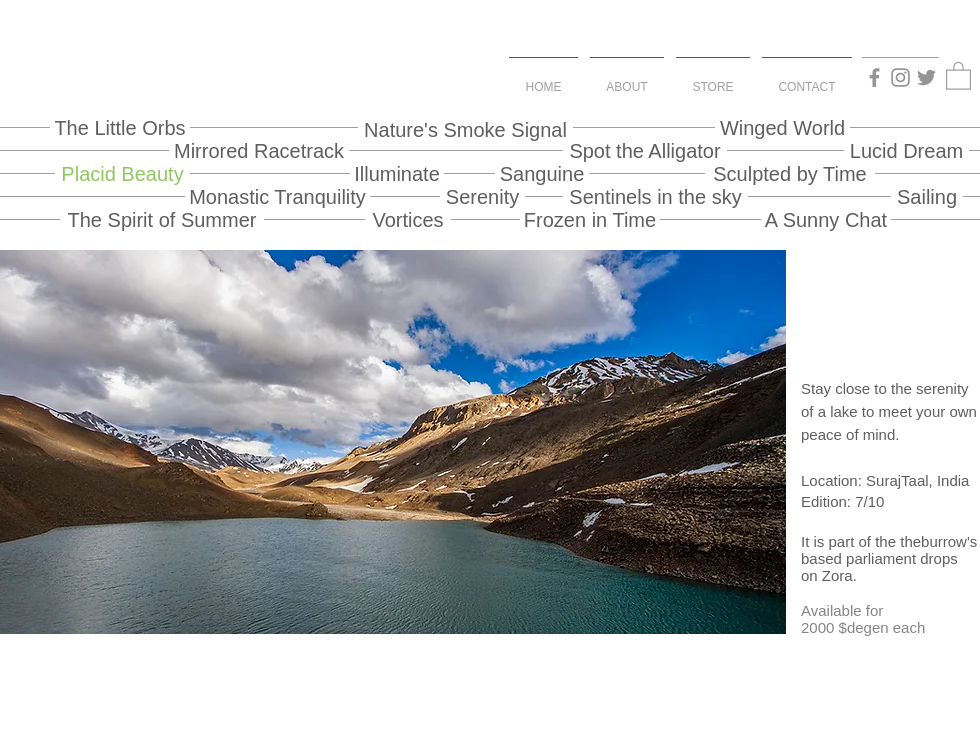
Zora (837, 575)
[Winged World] (782, 127)
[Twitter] (926, 77)
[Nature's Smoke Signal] (465, 129)
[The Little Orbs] (120, 127)
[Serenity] (482, 196)
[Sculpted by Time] (790, 173)
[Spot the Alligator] (645, 150)
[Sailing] (927, 196)
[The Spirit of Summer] (162, 219)
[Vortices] (408, 219)
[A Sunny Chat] (826, 219)
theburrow (933, 541)
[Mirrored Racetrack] (259, 150)
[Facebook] (874, 77)
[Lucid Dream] (906, 150)
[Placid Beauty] (122, 173)
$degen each (882, 627)
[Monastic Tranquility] (277, 196)
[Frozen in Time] (590, 219)
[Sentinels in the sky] (655, 196)
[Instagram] (900, 77)
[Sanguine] (542, 173)
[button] (958, 75)
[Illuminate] (397, 173)
